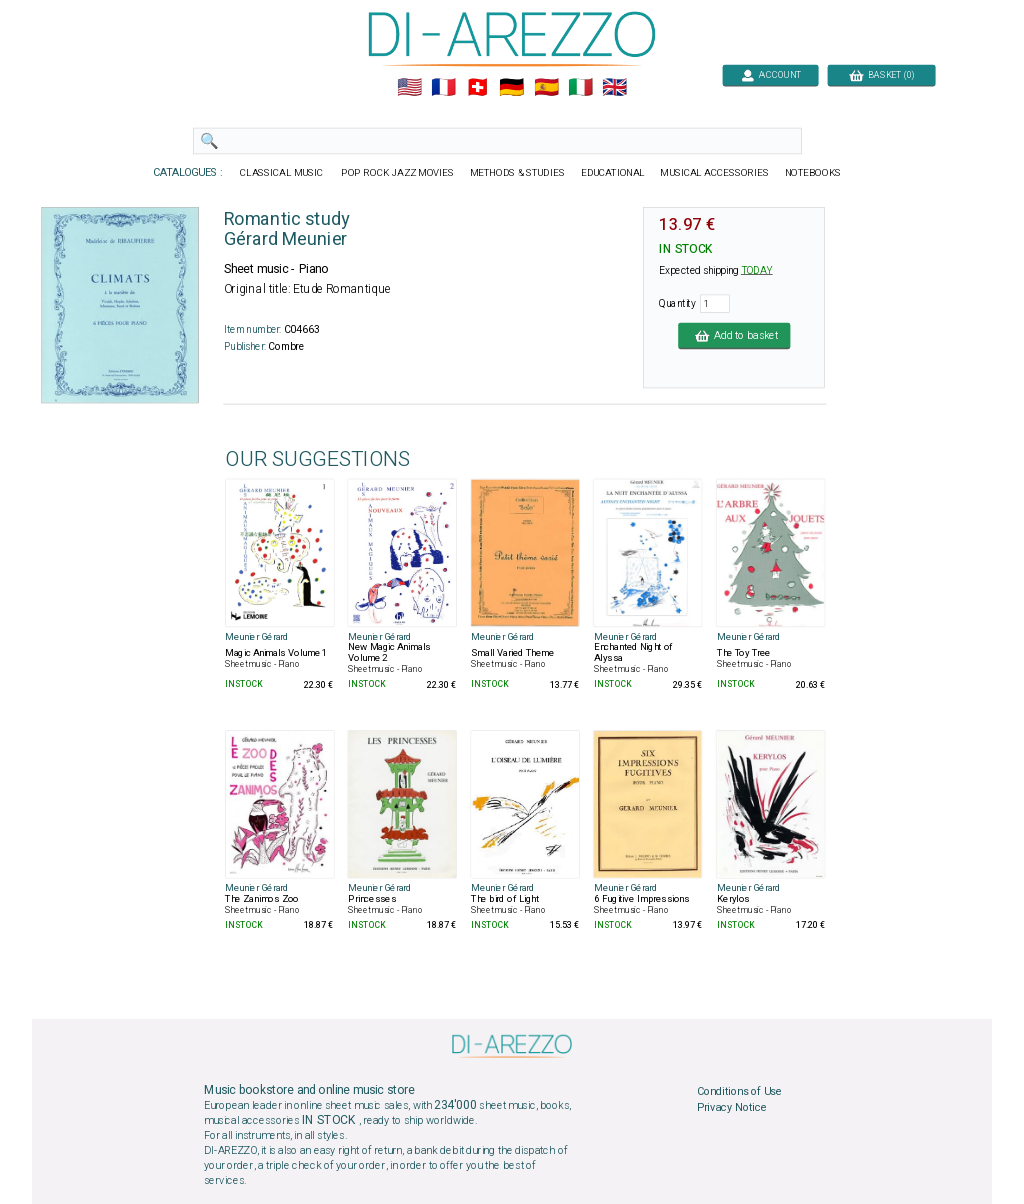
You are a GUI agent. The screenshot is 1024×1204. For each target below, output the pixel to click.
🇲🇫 (443, 88)
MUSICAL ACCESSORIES (715, 173)
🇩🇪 (511, 88)
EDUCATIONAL (613, 173)
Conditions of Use (739, 1092)
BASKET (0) (881, 74)
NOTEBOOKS (813, 173)
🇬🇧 (614, 88)
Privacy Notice (732, 1107)
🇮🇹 (580, 88)
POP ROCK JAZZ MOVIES (397, 173)
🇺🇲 (409, 88)
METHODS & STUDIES (517, 173)
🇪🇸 (546, 88)
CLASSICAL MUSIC (282, 173)
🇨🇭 (477, 88)
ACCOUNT (770, 74)
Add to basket (734, 335)
